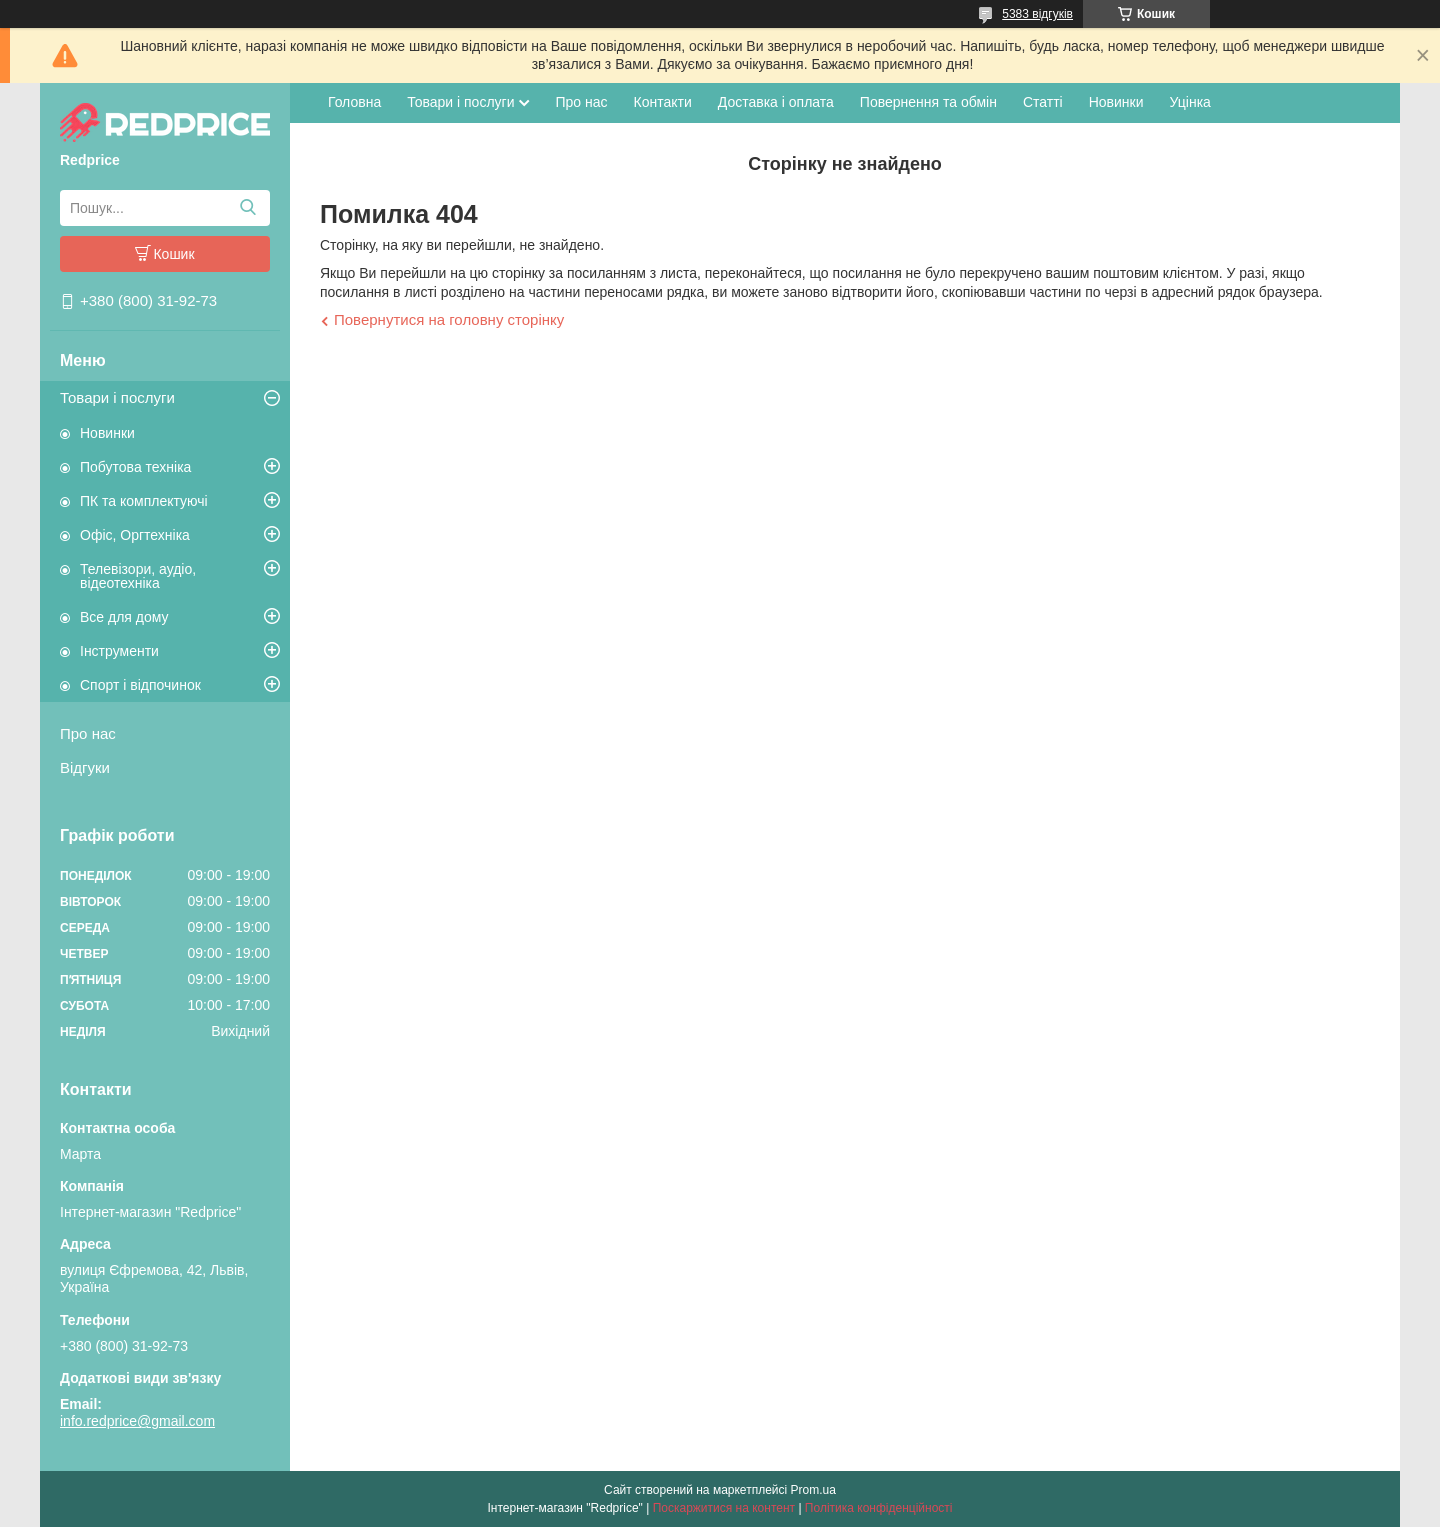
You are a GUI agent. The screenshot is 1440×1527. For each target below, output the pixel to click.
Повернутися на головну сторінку (449, 319)
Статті (1043, 102)
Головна (354, 102)
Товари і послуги (117, 397)
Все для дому (124, 617)
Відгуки (85, 767)
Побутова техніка (135, 467)
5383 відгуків (1037, 14)
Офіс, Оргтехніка (135, 535)
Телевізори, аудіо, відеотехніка (138, 576)
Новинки (107, 433)
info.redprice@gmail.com (137, 1421)
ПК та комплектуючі (144, 501)
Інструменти (119, 651)
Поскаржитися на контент (724, 1508)
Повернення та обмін (928, 102)
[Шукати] (247, 208)
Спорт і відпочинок (140, 685)
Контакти (663, 102)
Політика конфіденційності (879, 1508)
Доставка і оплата (776, 102)
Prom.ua (813, 1490)
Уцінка (1190, 102)
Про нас (88, 733)
